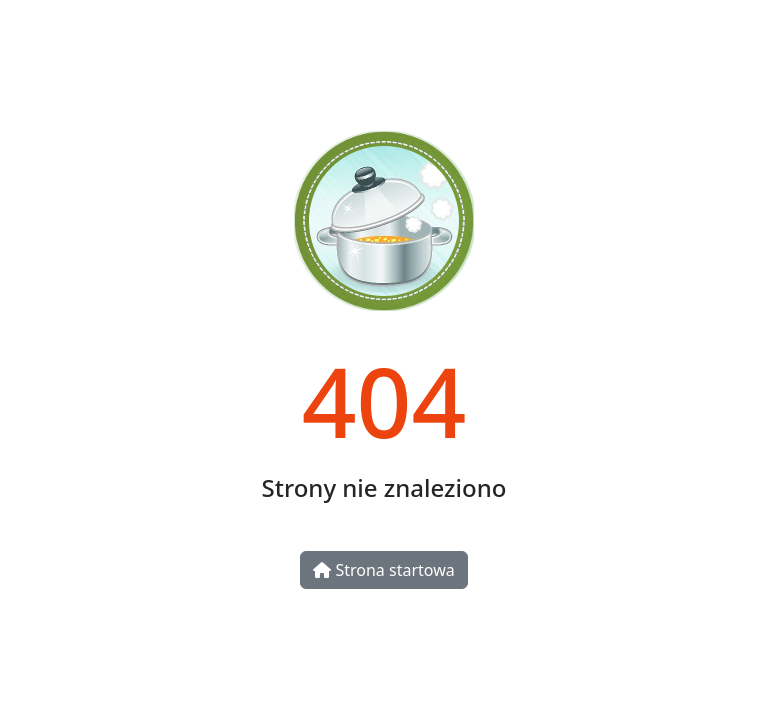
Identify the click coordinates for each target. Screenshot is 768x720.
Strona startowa (383, 570)
